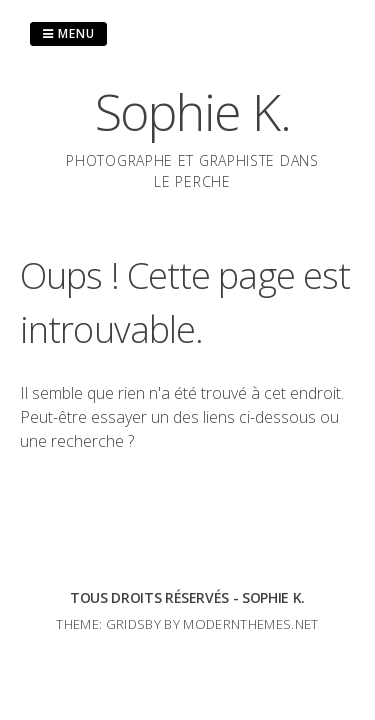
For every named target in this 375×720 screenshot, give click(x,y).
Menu (68, 33)
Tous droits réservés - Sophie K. (187, 597)
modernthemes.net (250, 624)
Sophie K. (193, 112)
